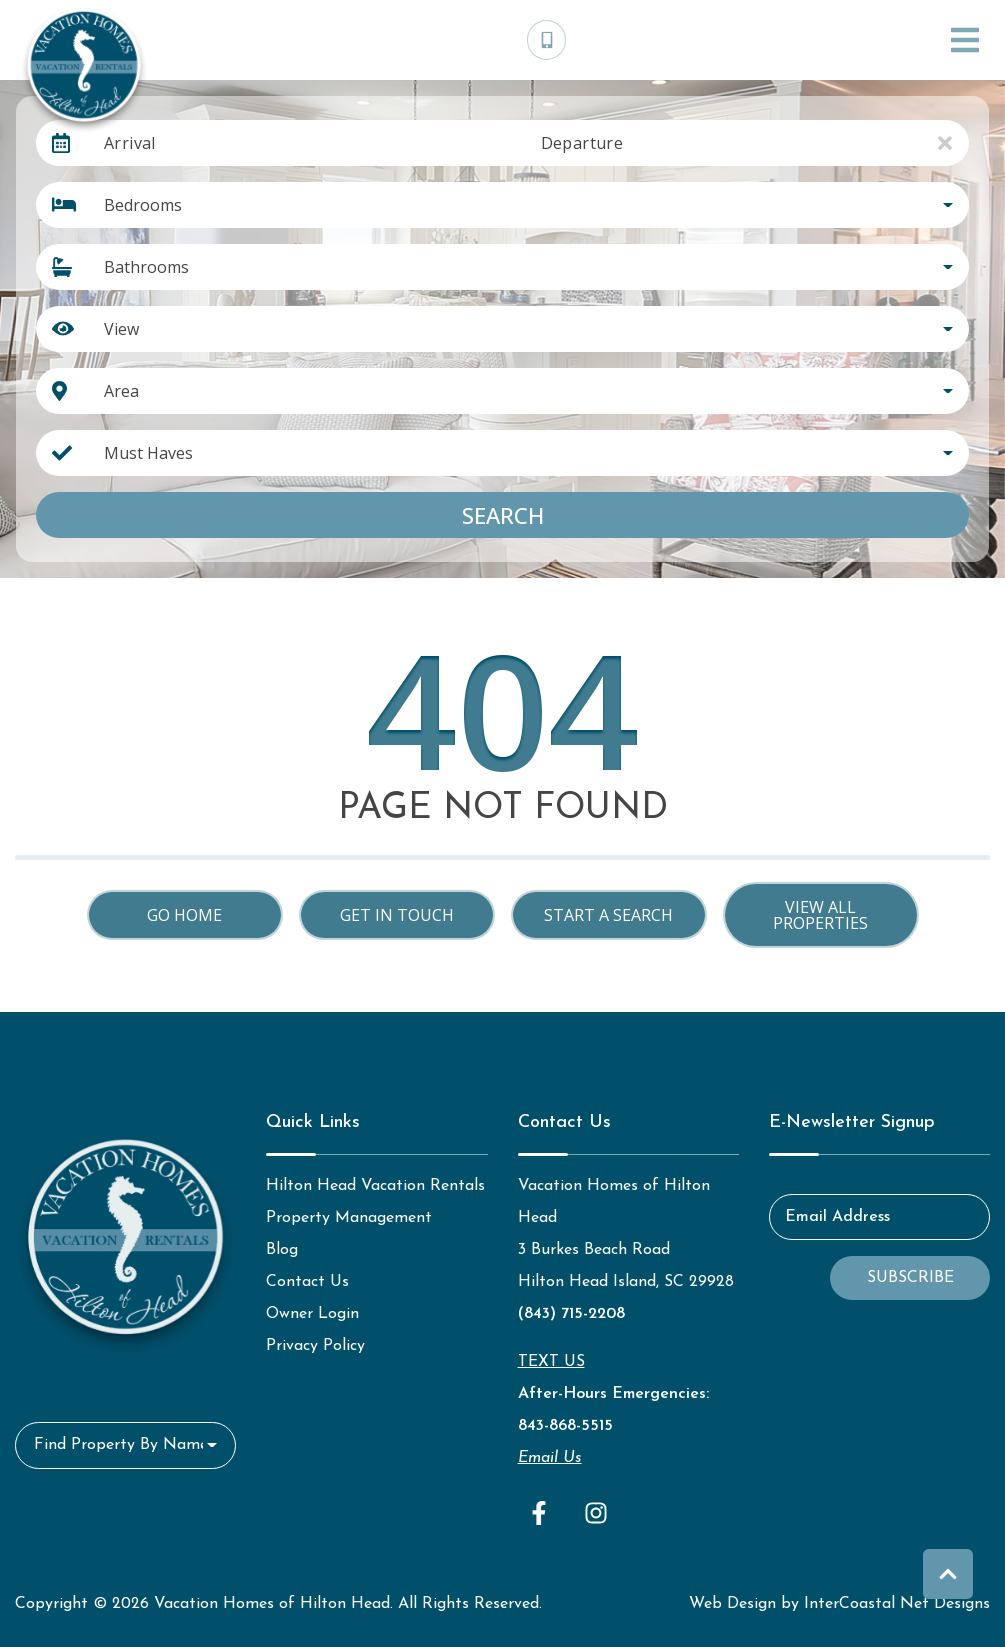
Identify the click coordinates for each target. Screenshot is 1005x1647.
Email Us (550, 1458)
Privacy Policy (315, 1346)
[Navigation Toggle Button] (965, 40)
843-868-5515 (565, 1426)
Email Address (837, 1217)
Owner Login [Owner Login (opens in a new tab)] (312, 1314)
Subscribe (910, 1278)
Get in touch (397, 915)
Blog (282, 1250)
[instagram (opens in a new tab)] (596, 1513)
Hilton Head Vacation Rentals (375, 1186)
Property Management (349, 1218)
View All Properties (820, 915)
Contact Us (307, 1282)
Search (503, 515)
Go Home (184, 915)
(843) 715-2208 (571, 1314)
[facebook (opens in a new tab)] (542, 1513)
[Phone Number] (547, 40)
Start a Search (608, 915)
